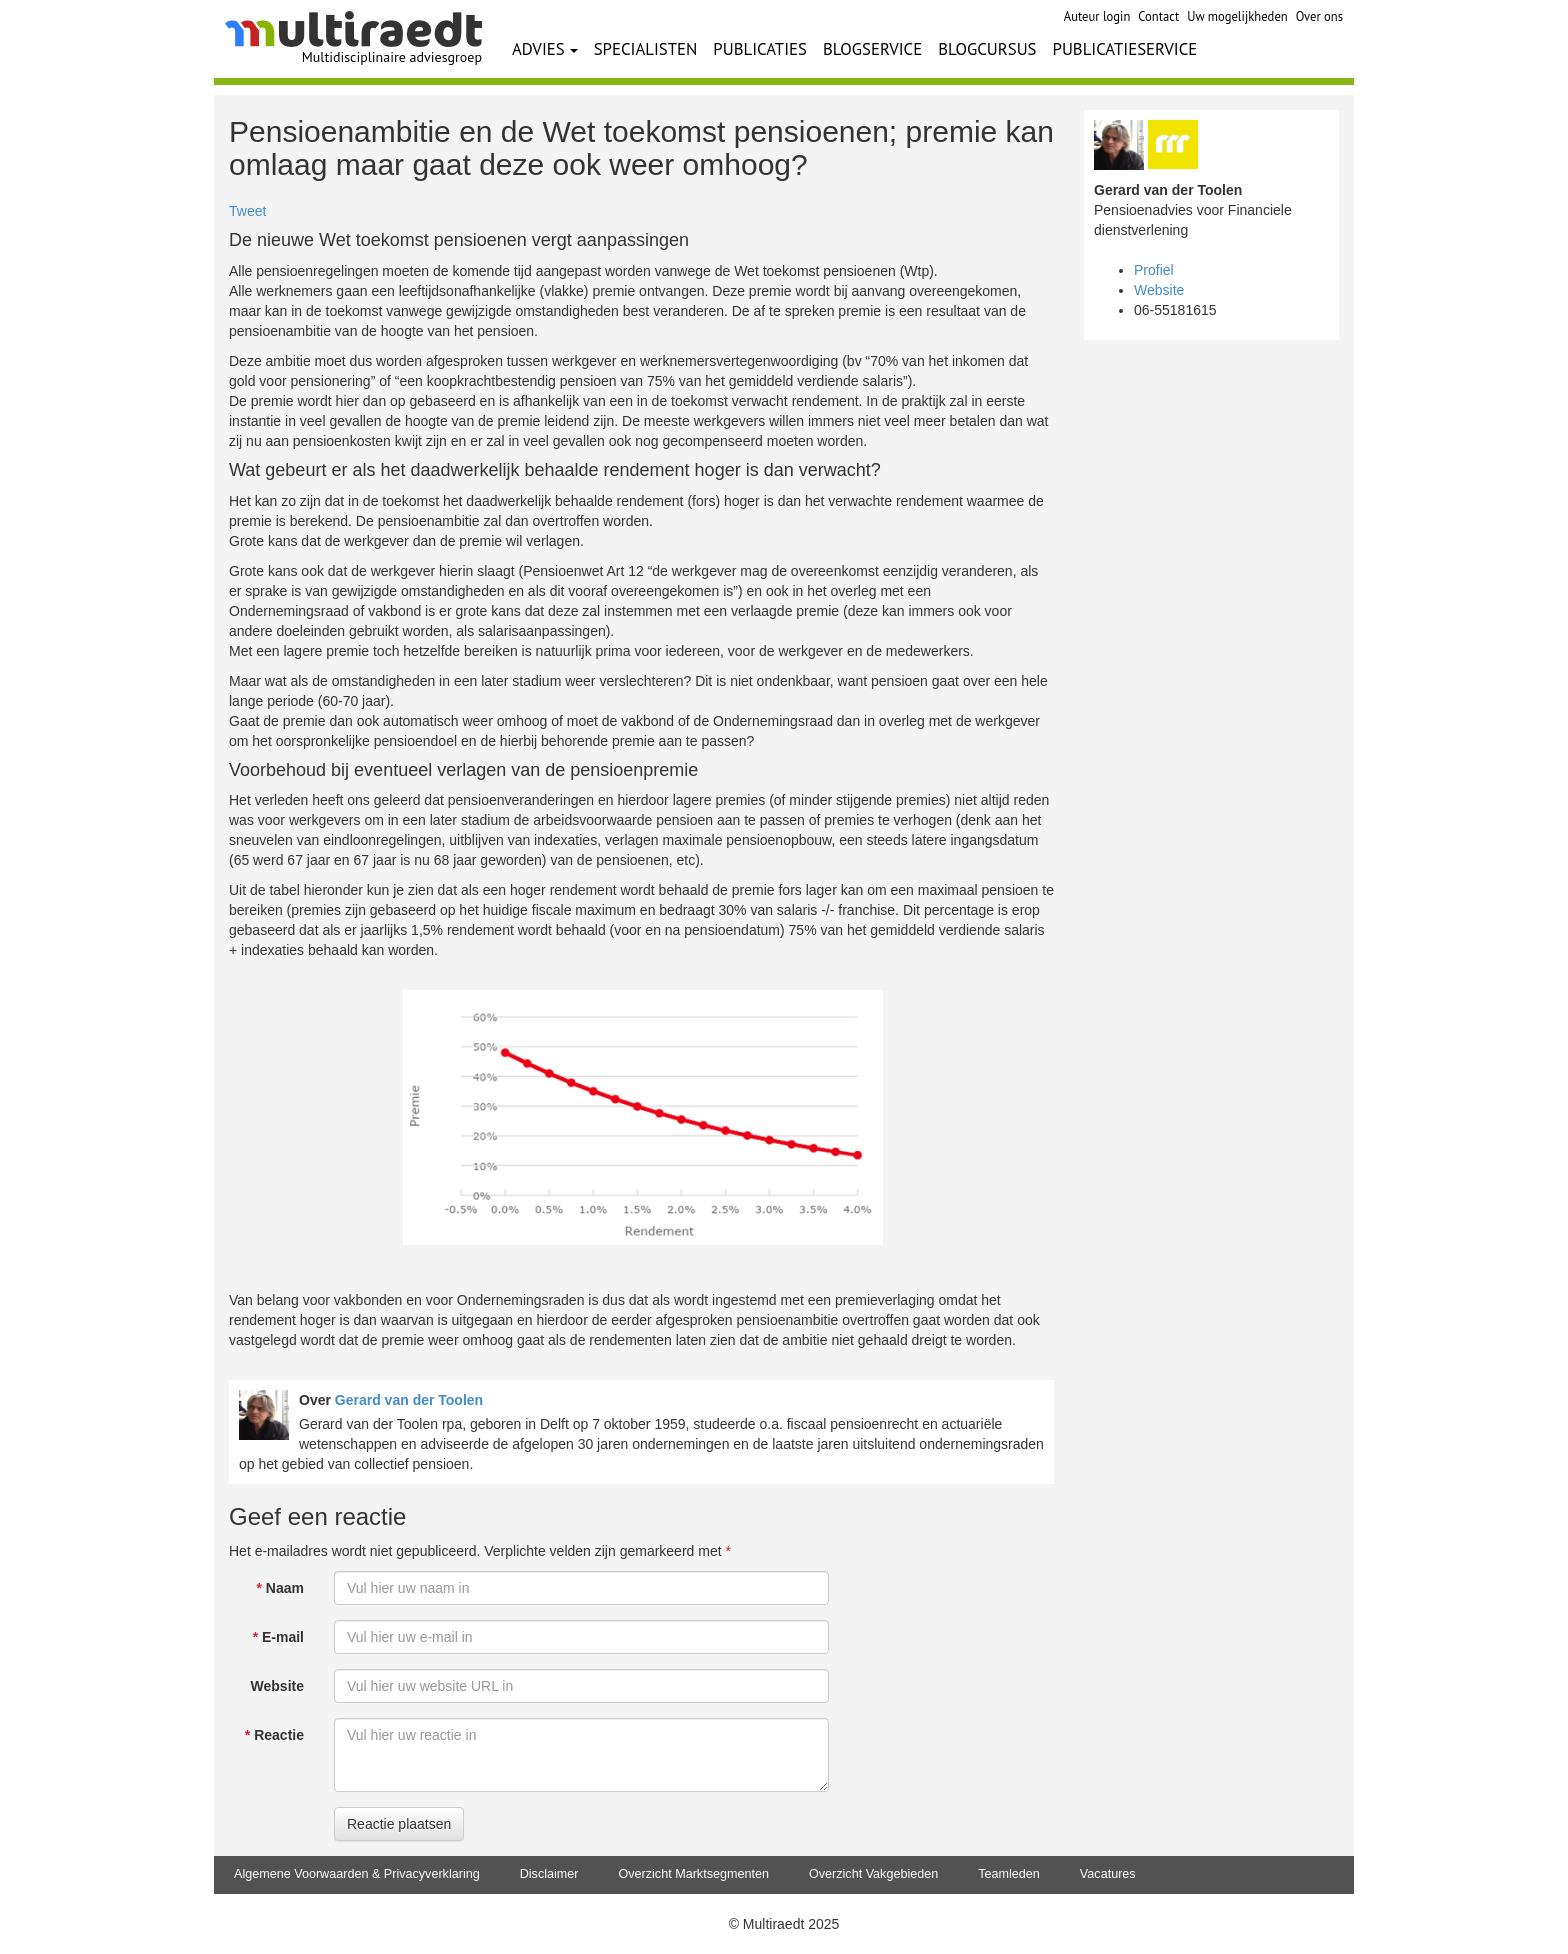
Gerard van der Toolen (409, 1400)
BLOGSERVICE (872, 49)
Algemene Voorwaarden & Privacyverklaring (357, 1874)
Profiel (1154, 270)
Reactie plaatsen (399, 1824)
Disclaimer (549, 1874)
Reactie (274, 1735)
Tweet (247, 211)
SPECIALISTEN (646, 49)
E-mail (278, 1637)
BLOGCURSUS (987, 49)
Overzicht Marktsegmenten (693, 1874)
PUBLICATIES (760, 49)
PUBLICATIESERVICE (1125, 49)
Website (277, 1686)
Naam (280, 1588)
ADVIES (545, 49)
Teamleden (1009, 1874)
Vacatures (1108, 1874)
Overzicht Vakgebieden (873, 1874)
